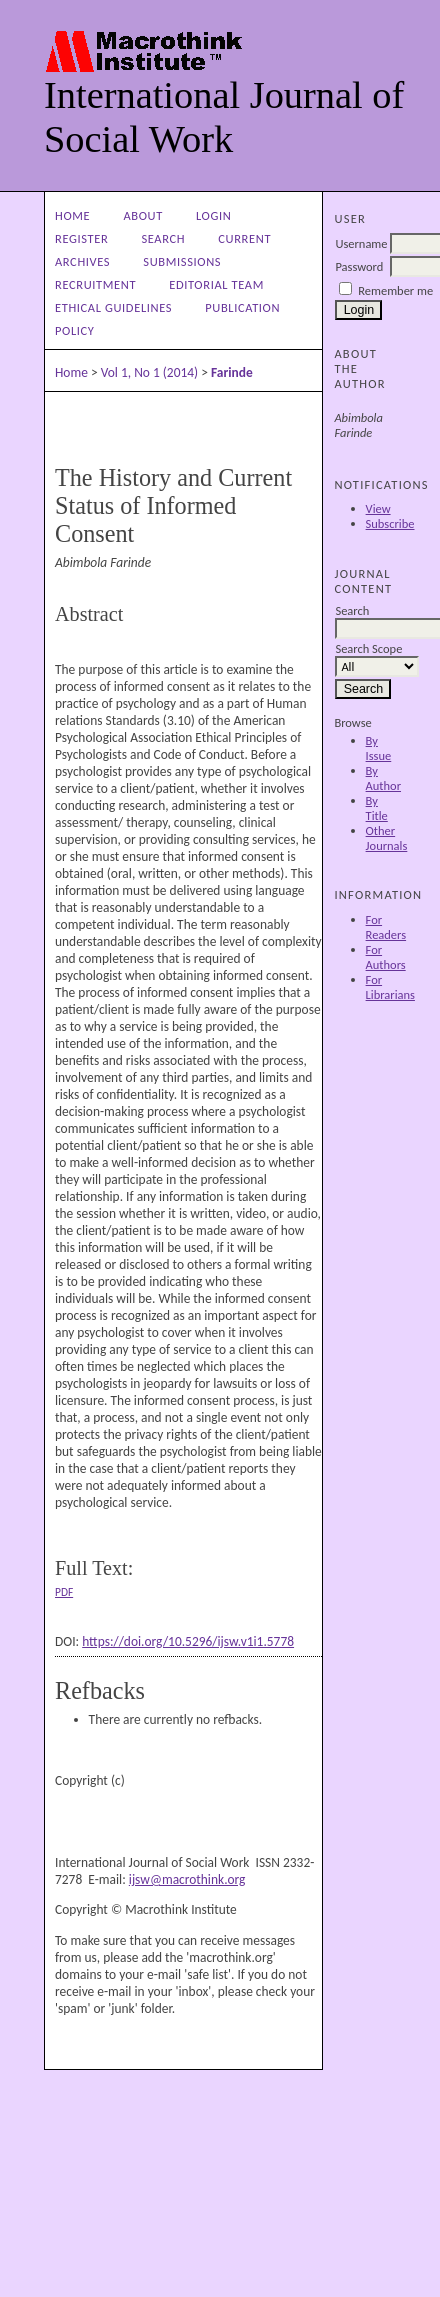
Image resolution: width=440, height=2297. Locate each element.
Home (72, 215)
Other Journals (387, 838)
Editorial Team (216, 284)
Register (81, 238)
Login (213, 215)
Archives (82, 261)
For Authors (386, 957)
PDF (64, 1592)
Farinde (232, 372)
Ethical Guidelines (113, 307)
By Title (377, 808)
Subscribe (390, 523)
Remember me (395, 290)
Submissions (182, 261)
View (378, 508)
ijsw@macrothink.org (187, 1879)
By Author (383, 778)
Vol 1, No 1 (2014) (150, 372)
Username (361, 243)
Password (359, 266)
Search (163, 238)
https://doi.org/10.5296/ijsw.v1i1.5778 (188, 1641)
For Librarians (390, 987)
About (142, 215)
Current (244, 238)
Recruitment (95, 284)
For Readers (386, 927)
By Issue (379, 748)
